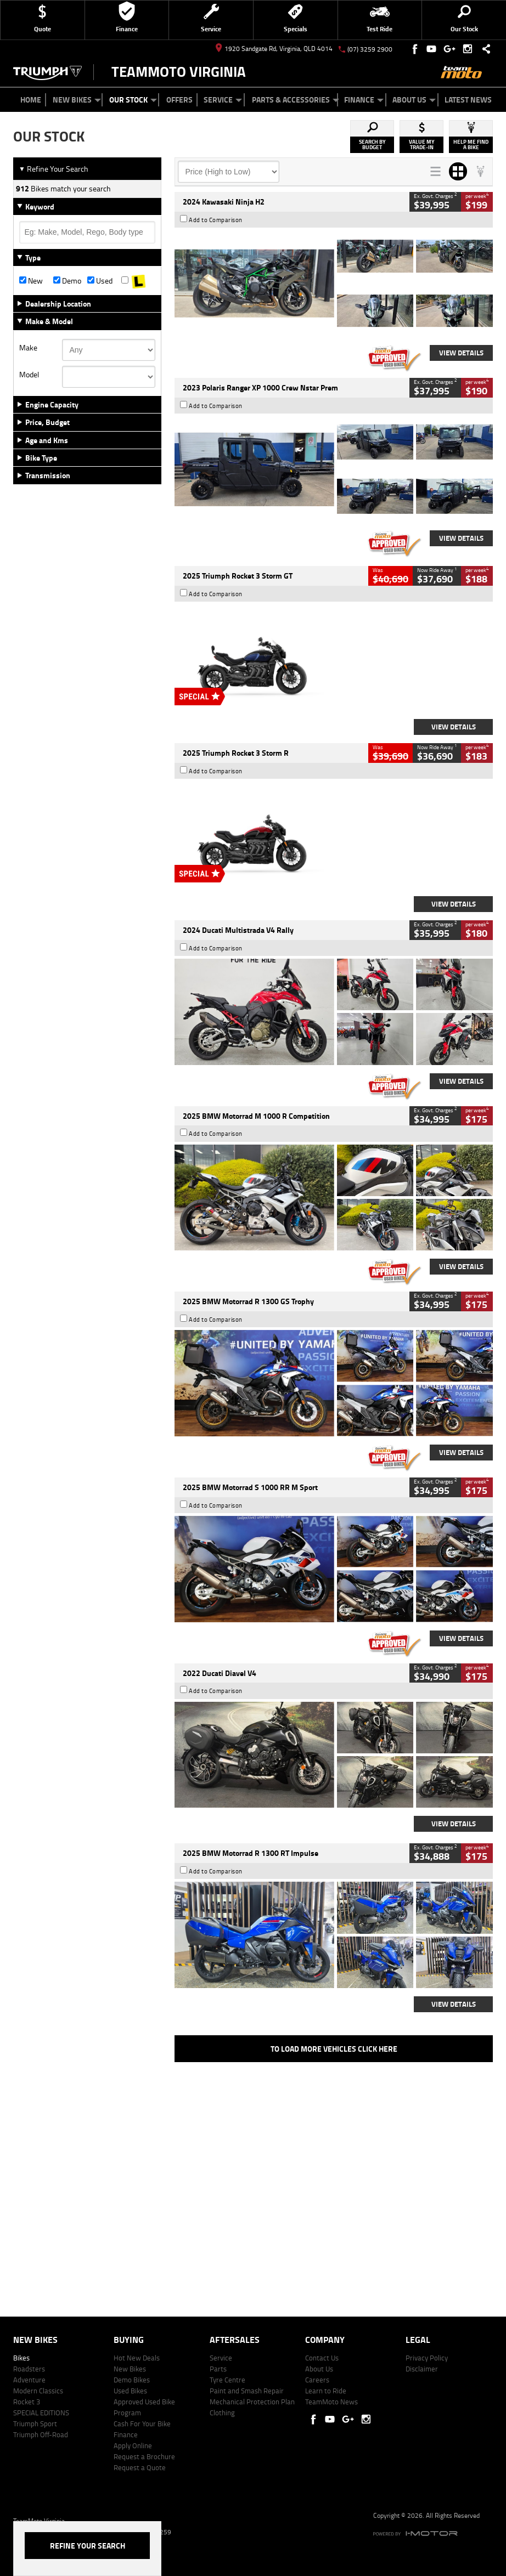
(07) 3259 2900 (369, 49)
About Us (414, 99)
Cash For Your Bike (142, 2423)
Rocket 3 (26, 2401)
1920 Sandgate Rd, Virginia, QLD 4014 (274, 48)
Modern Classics (38, 2390)
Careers (317, 2379)
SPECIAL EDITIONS (41, 2412)
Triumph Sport (35, 2423)
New (31, 281)
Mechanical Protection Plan (252, 2401)
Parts (218, 2368)
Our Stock (133, 99)
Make (28, 348)
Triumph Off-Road (40, 2434)
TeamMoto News (331, 2401)
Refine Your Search (53, 168)
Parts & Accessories (295, 99)
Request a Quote (140, 2467)
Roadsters (29, 2368)
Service (223, 99)
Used (100, 281)
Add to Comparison (216, 220)
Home (30, 99)
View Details (461, 352)
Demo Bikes (132, 2379)
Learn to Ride (325, 2390)
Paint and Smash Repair (247, 2390)
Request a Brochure (144, 2456)
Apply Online (133, 2445)
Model (29, 375)
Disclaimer (422, 2368)
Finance (364, 99)
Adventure (29, 2379)
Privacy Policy (427, 2357)
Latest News (468, 99)
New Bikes (77, 99)
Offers (179, 99)
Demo (67, 281)
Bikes (21, 2357)
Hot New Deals (137, 2357)
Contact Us (322, 2357)
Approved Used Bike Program (144, 2407)
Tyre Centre (227, 2379)
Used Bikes (130, 2390)
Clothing (222, 2412)
